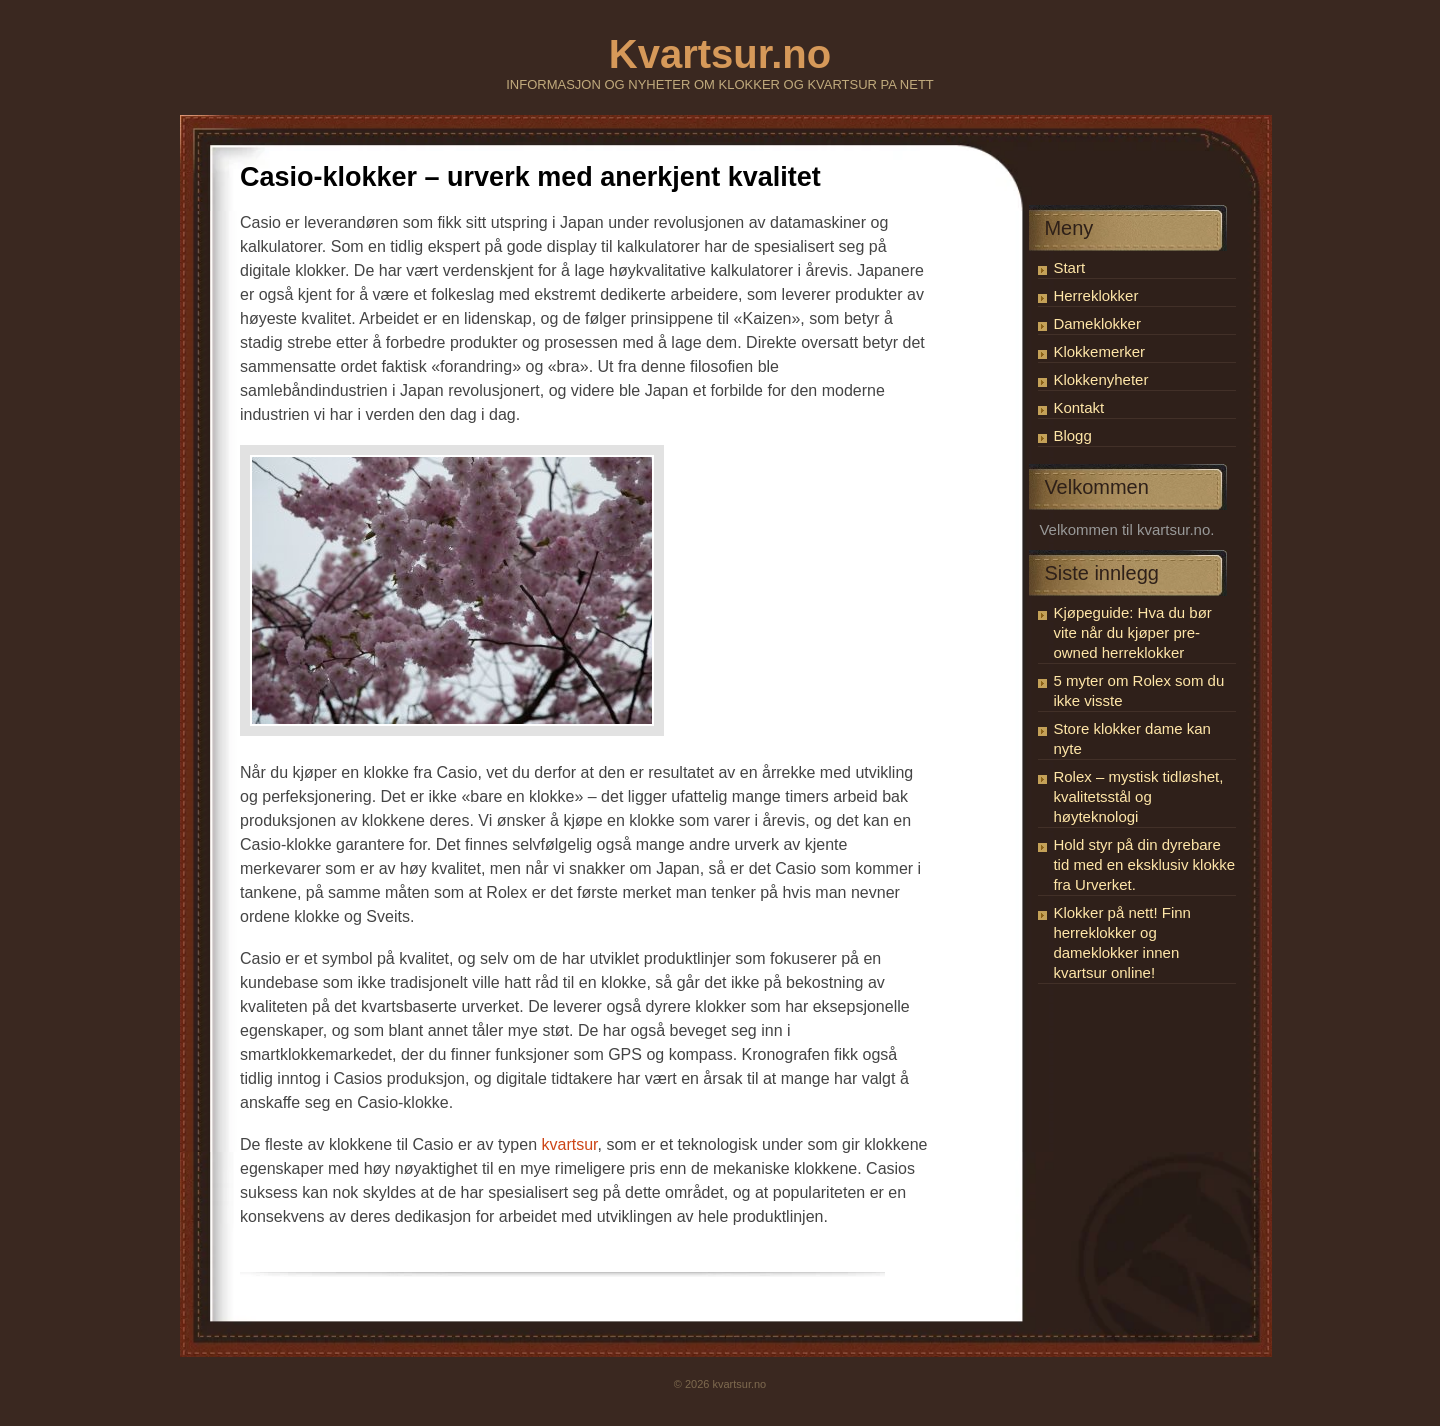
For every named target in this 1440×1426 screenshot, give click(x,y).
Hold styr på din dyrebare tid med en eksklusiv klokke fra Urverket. (1144, 864)
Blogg (1072, 435)
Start (1069, 267)
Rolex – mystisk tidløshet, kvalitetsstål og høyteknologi (1138, 796)
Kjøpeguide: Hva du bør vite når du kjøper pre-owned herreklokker (1132, 632)
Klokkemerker (1099, 351)
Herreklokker (1095, 295)
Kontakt (1078, 407)
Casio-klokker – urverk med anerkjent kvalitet (530, 177)
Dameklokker (1097, 323)
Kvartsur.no (720, 54)
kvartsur (569, 1144)
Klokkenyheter (1100, 379)
